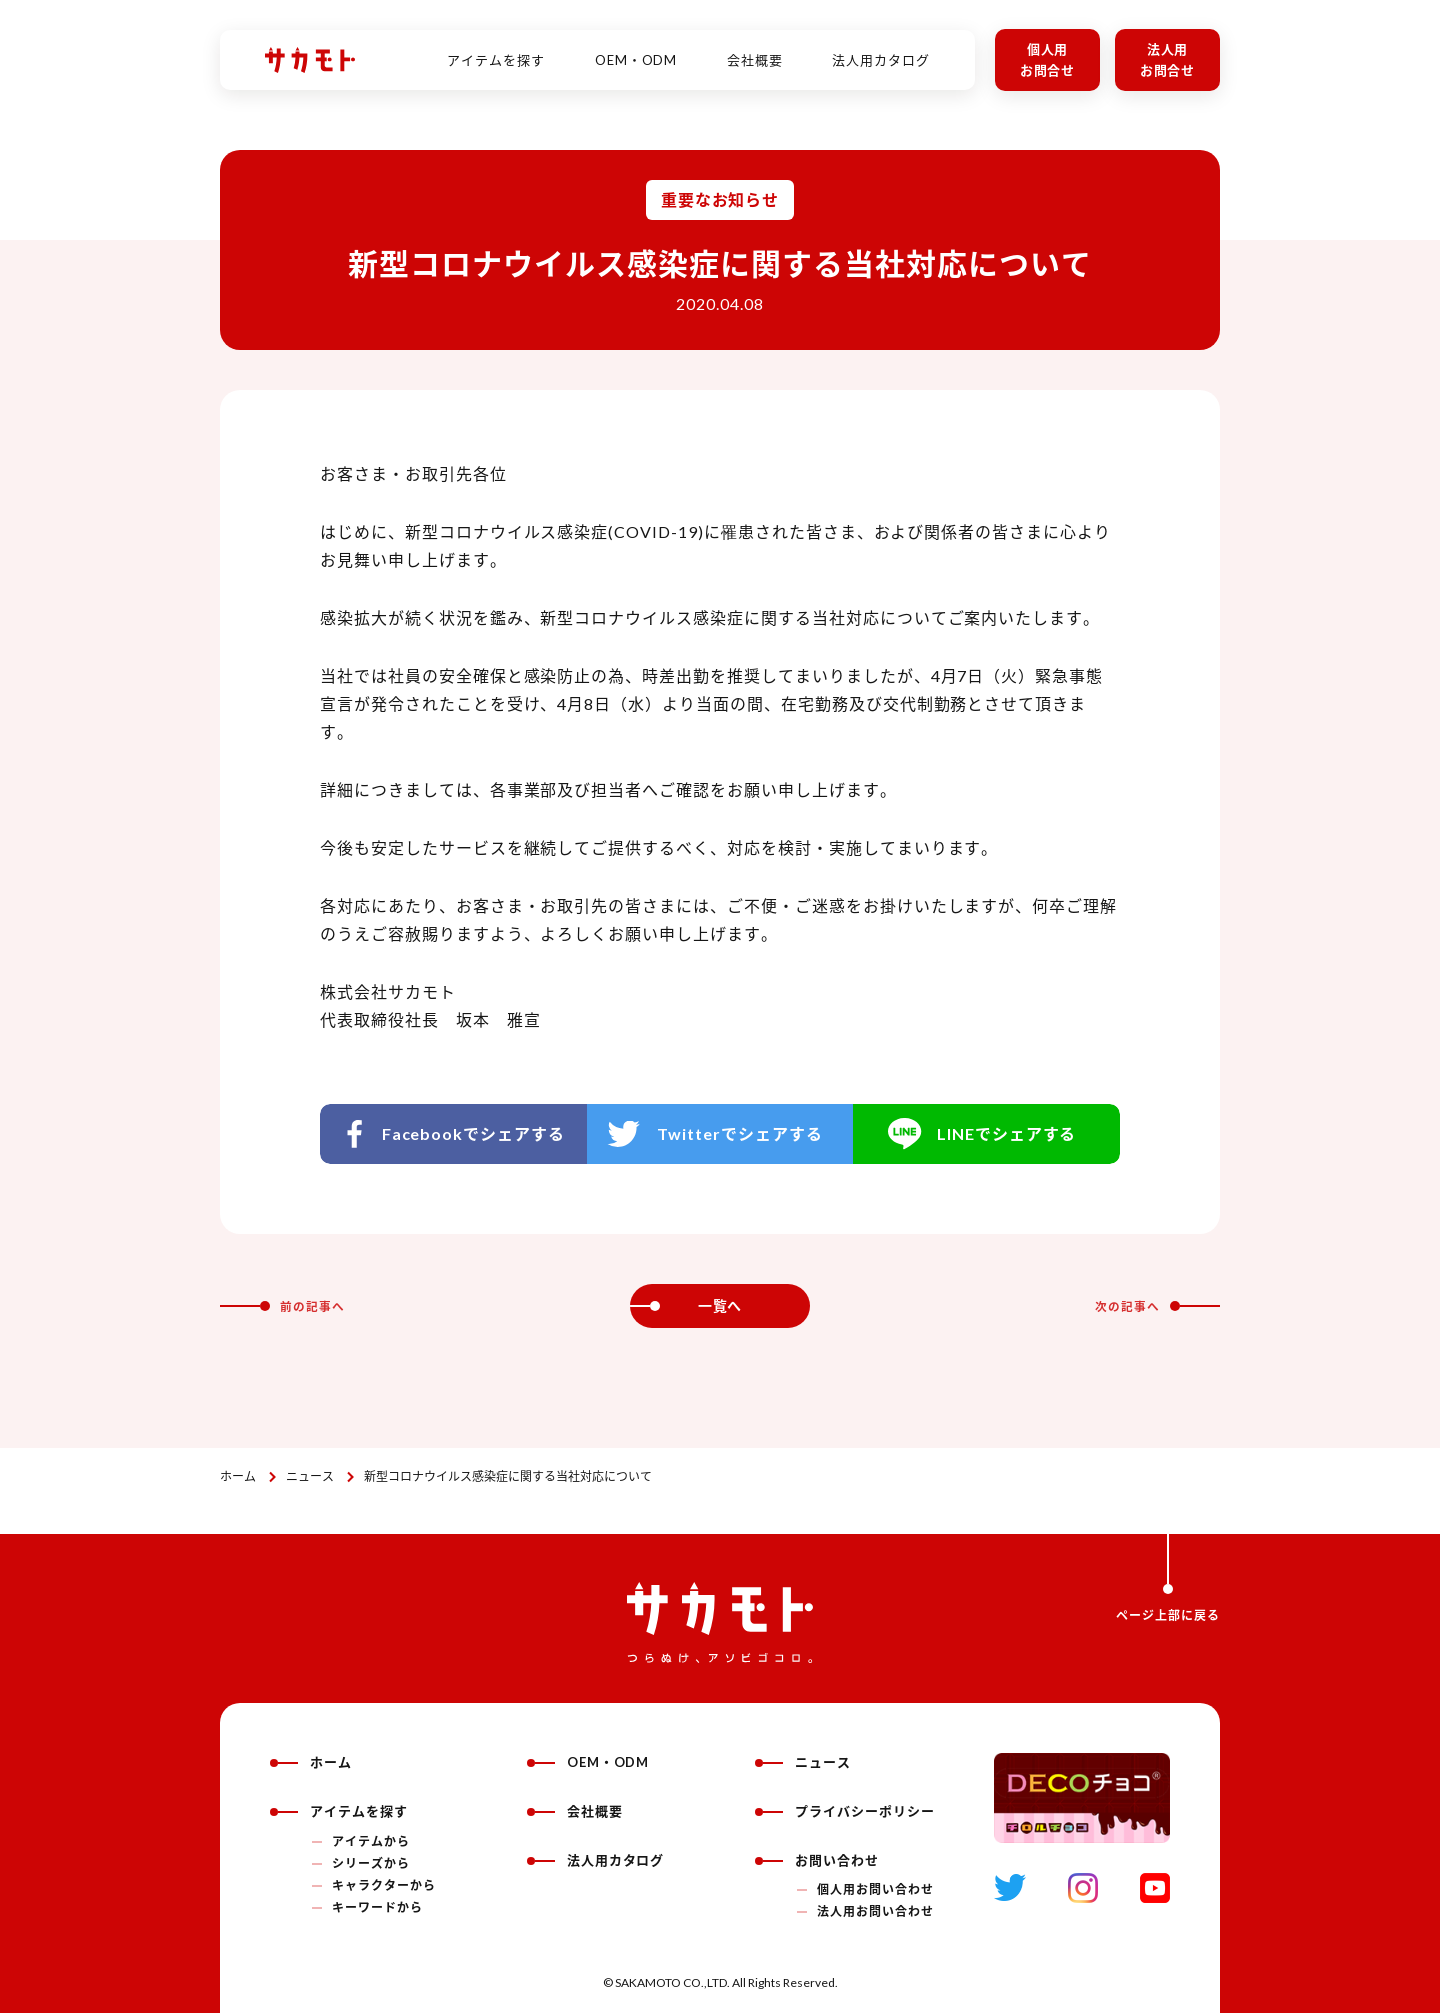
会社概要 (755, 49)
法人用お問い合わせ (875, 1911)
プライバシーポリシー (845, 1811)
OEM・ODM (636, 49)
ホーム (238, 1476)
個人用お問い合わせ (875, 1889)
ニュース (310, 1476)
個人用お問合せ (1048, 59)
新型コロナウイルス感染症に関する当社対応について (508, 1476)
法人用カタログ (881, 49)
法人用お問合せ (1168, 59)
